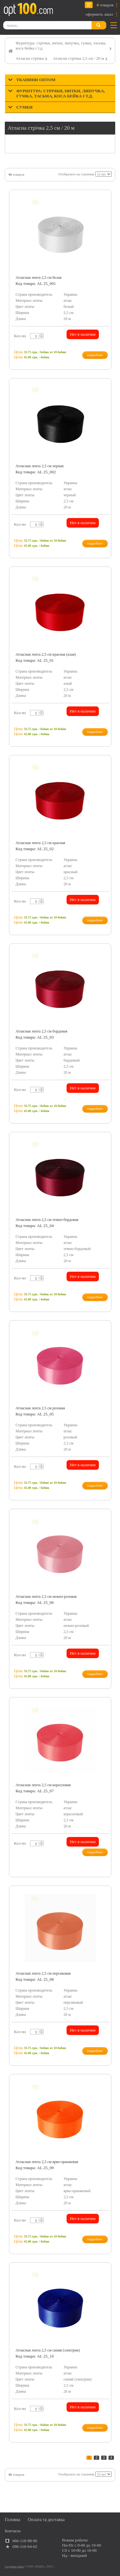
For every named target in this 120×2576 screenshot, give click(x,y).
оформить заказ (99, 14)
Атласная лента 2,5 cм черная (40, 466)
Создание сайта (14, 2566)
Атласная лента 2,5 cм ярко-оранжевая (47, 2162)
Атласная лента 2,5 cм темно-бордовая (47, 1219)
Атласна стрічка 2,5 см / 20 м (78, 58)
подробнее (95, 355)
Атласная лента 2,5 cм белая (38, 277)
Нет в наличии (82, 334)
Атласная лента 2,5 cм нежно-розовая (46, 1596)
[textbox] (35, 336)
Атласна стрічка (30, 58)
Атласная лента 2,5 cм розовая (40, 1408)
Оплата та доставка (46, 2519)
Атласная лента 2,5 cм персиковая (43, 1973)
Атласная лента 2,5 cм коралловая (43, 1785)
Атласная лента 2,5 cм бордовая (42, 1031)
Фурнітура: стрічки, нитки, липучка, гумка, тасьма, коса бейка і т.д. (61, 45)
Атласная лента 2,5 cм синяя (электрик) (48, 2350)
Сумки (24, 107)
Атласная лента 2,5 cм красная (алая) (46, 654)
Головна (12, 2519)
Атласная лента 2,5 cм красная (40, 843)
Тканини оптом (35, 79)
